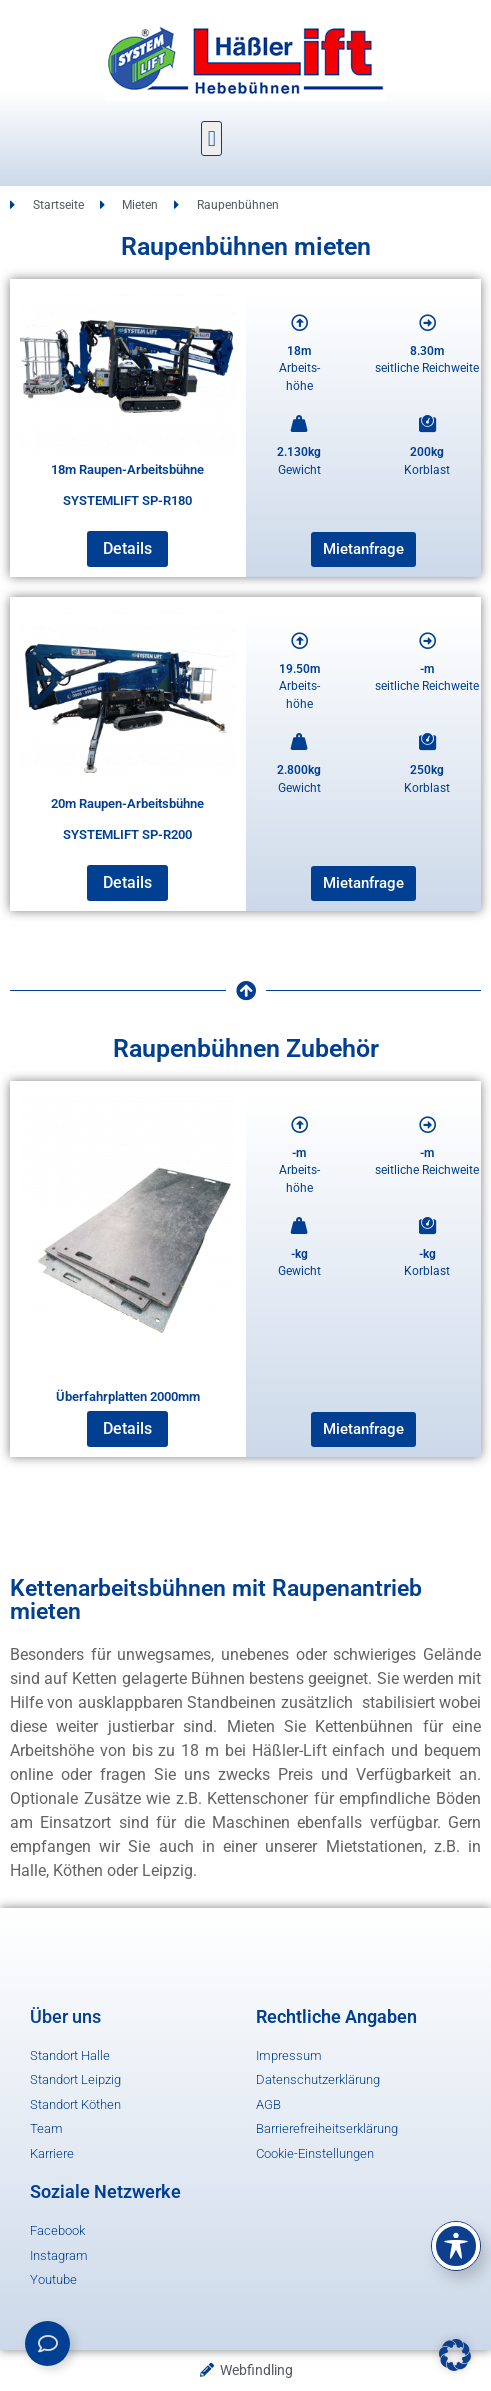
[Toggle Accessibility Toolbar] (456, 2246)
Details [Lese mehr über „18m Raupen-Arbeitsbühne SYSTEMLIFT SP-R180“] (127, 548)
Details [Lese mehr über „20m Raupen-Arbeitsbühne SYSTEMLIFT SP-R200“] (127, 882)
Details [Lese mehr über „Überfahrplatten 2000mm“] (127, 1428)
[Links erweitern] (47, 2343)
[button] (211, 138)
